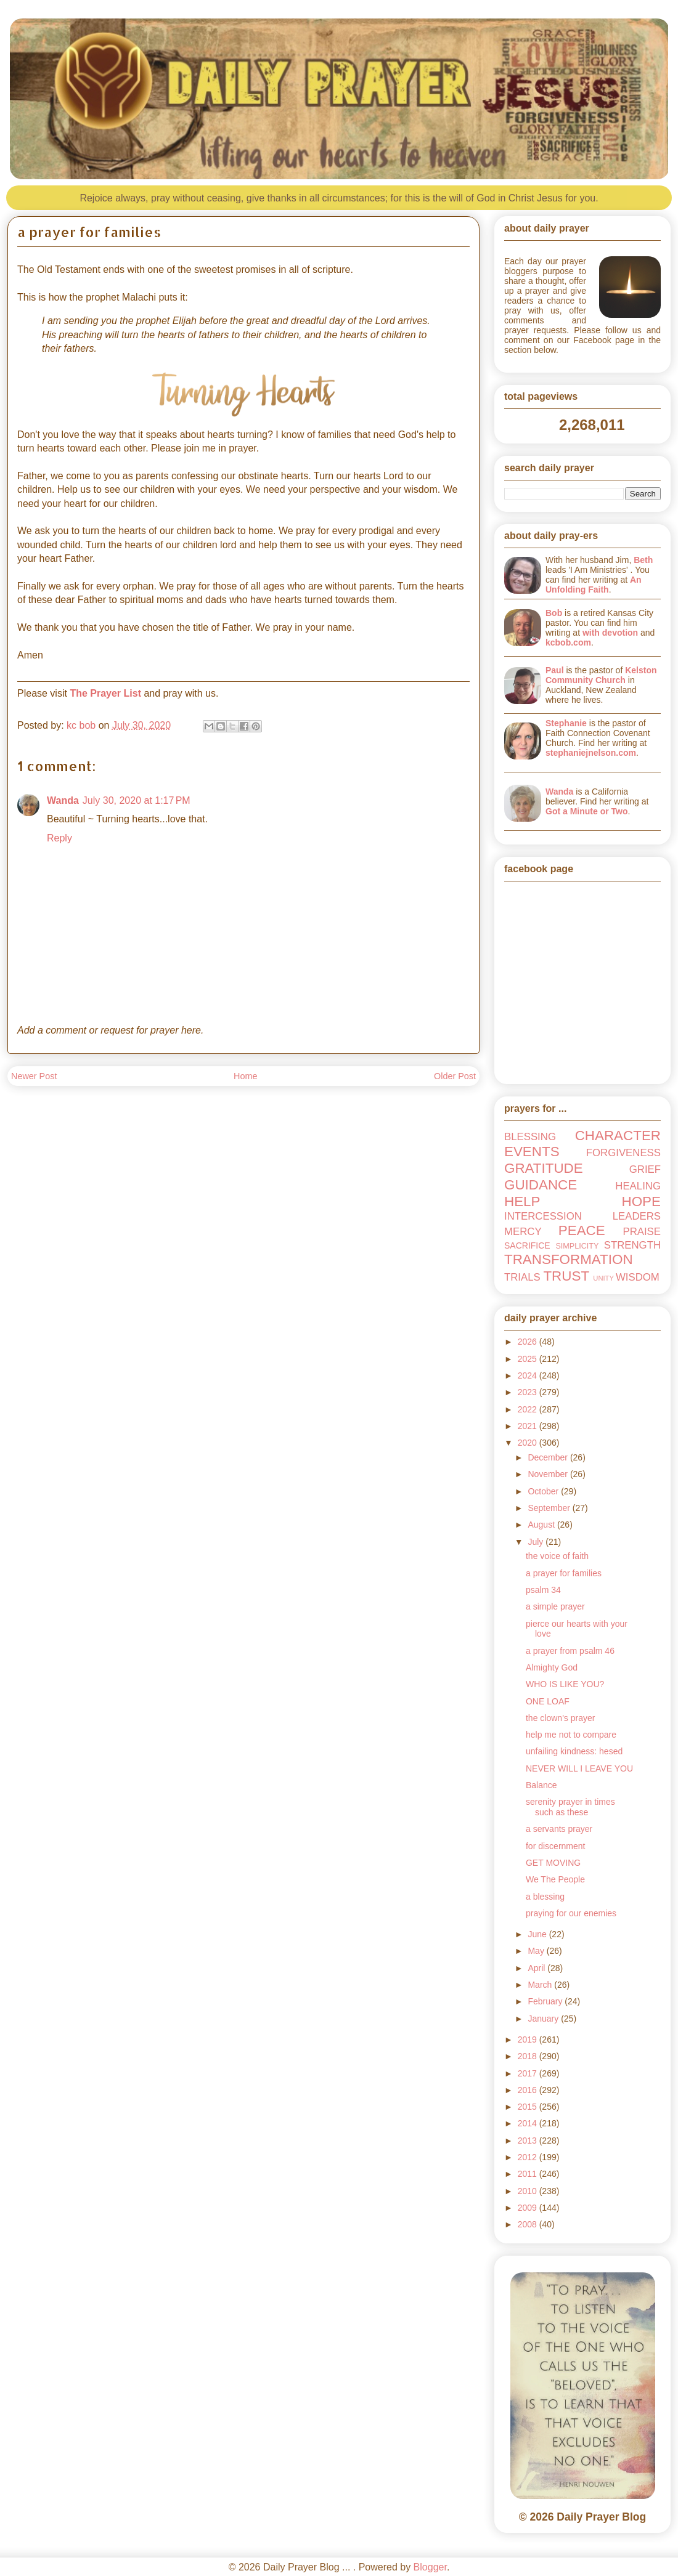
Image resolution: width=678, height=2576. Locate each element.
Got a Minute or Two (586, 811)
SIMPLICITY (576, 1246)
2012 (528, 2157)
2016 (528, 2090)
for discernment (555, 1846)
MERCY (523, 1231)
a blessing (545, 1897)
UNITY (603, 1278)
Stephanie (566, 723)
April (537, 1968)
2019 (528, 2039)
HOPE (641, 1201)
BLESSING (530, 1137)
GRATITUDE (543, 1168)
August (542, 1524)
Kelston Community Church (601, 675)
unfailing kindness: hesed (574, 1751)
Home (245, 1076)
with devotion (610, 633)
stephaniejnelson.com (590, 753)
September (550, 1508)
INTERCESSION (543, 1216)
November (549, 1474)
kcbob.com (568, 642)
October (544, 1491)
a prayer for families (564, 1573)
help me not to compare (571, 1735)
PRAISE (642, 1231)
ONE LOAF (548, 1701)
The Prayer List (105, 693)
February (546, 2001)
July (536, 1542)
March (541, 1985)
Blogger (430, 2567)
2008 (528, 2224)
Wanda (63, 800)
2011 (528, 2174)
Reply (59, 838)
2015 (528, 2107)
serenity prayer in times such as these (570, 1807)
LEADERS (637, 1216)
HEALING (638, 1186)
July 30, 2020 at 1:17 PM (136, 800)
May (537, 1951)
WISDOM (638, 1277)
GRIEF (645, 1169)
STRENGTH (632, 1245)
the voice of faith (557, 1556)
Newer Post (34, 1076)
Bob (553, 613)
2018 (528, 2056)
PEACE (581, 1230)
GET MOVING (553, 1863)
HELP (522, 1201)
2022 (528, 1409)
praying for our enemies (571, 1913)
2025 (528, 1359)
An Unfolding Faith (593, 584)
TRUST (566, 1276)
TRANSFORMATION (568, 1259)
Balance (541, 1785)
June (538, 1934)
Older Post (455, 1076)
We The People (555, 1879)
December (549, 1457)
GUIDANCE (540, 1185)
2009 (528, 2208)
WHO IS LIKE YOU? (565, 1684)
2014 (528, 2123)
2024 (528, 1375)
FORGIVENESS (623, 1153)
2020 (528, 1443)
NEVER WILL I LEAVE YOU (579, 1768)
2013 (528, 2140)
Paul (554, 670)
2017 (528, 2073)
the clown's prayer (560, 1718)
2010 (528, 2191)
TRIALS (522, 1277)
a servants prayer (559, 1829)
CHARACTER (618, 1135)
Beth (643, 560)
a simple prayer (555, 1606)
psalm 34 (543, 1590)
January (544, 2018)
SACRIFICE (527, 1245)
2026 (528, 1342)
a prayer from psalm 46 (570, 1651)
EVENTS (532, 1151)
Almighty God (552, 1667)
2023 (528, 1392)
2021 (528, 1426)
